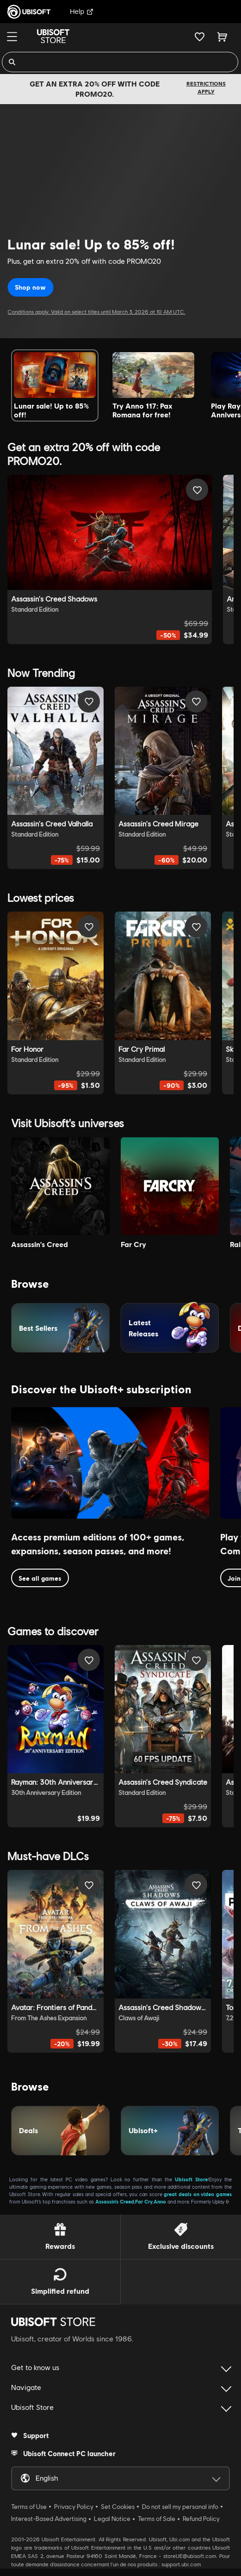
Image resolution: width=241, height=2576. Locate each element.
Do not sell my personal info (180, 2506)
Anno (160, 2201)
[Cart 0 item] (222, 36)
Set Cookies (118, 2506)
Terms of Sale (156, 2518)
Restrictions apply (206, 87)
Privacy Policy (73, 2506)
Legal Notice (112, 2518)
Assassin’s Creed (114, 2201)
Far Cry (144, 2201)
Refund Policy (201, 2518)
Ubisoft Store (191, 2179)
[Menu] (12, 37)
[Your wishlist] (199, 36)
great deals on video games (198, 2194)
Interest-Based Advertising (49, 2518)
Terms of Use (29, 2506)
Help (81, 11)
